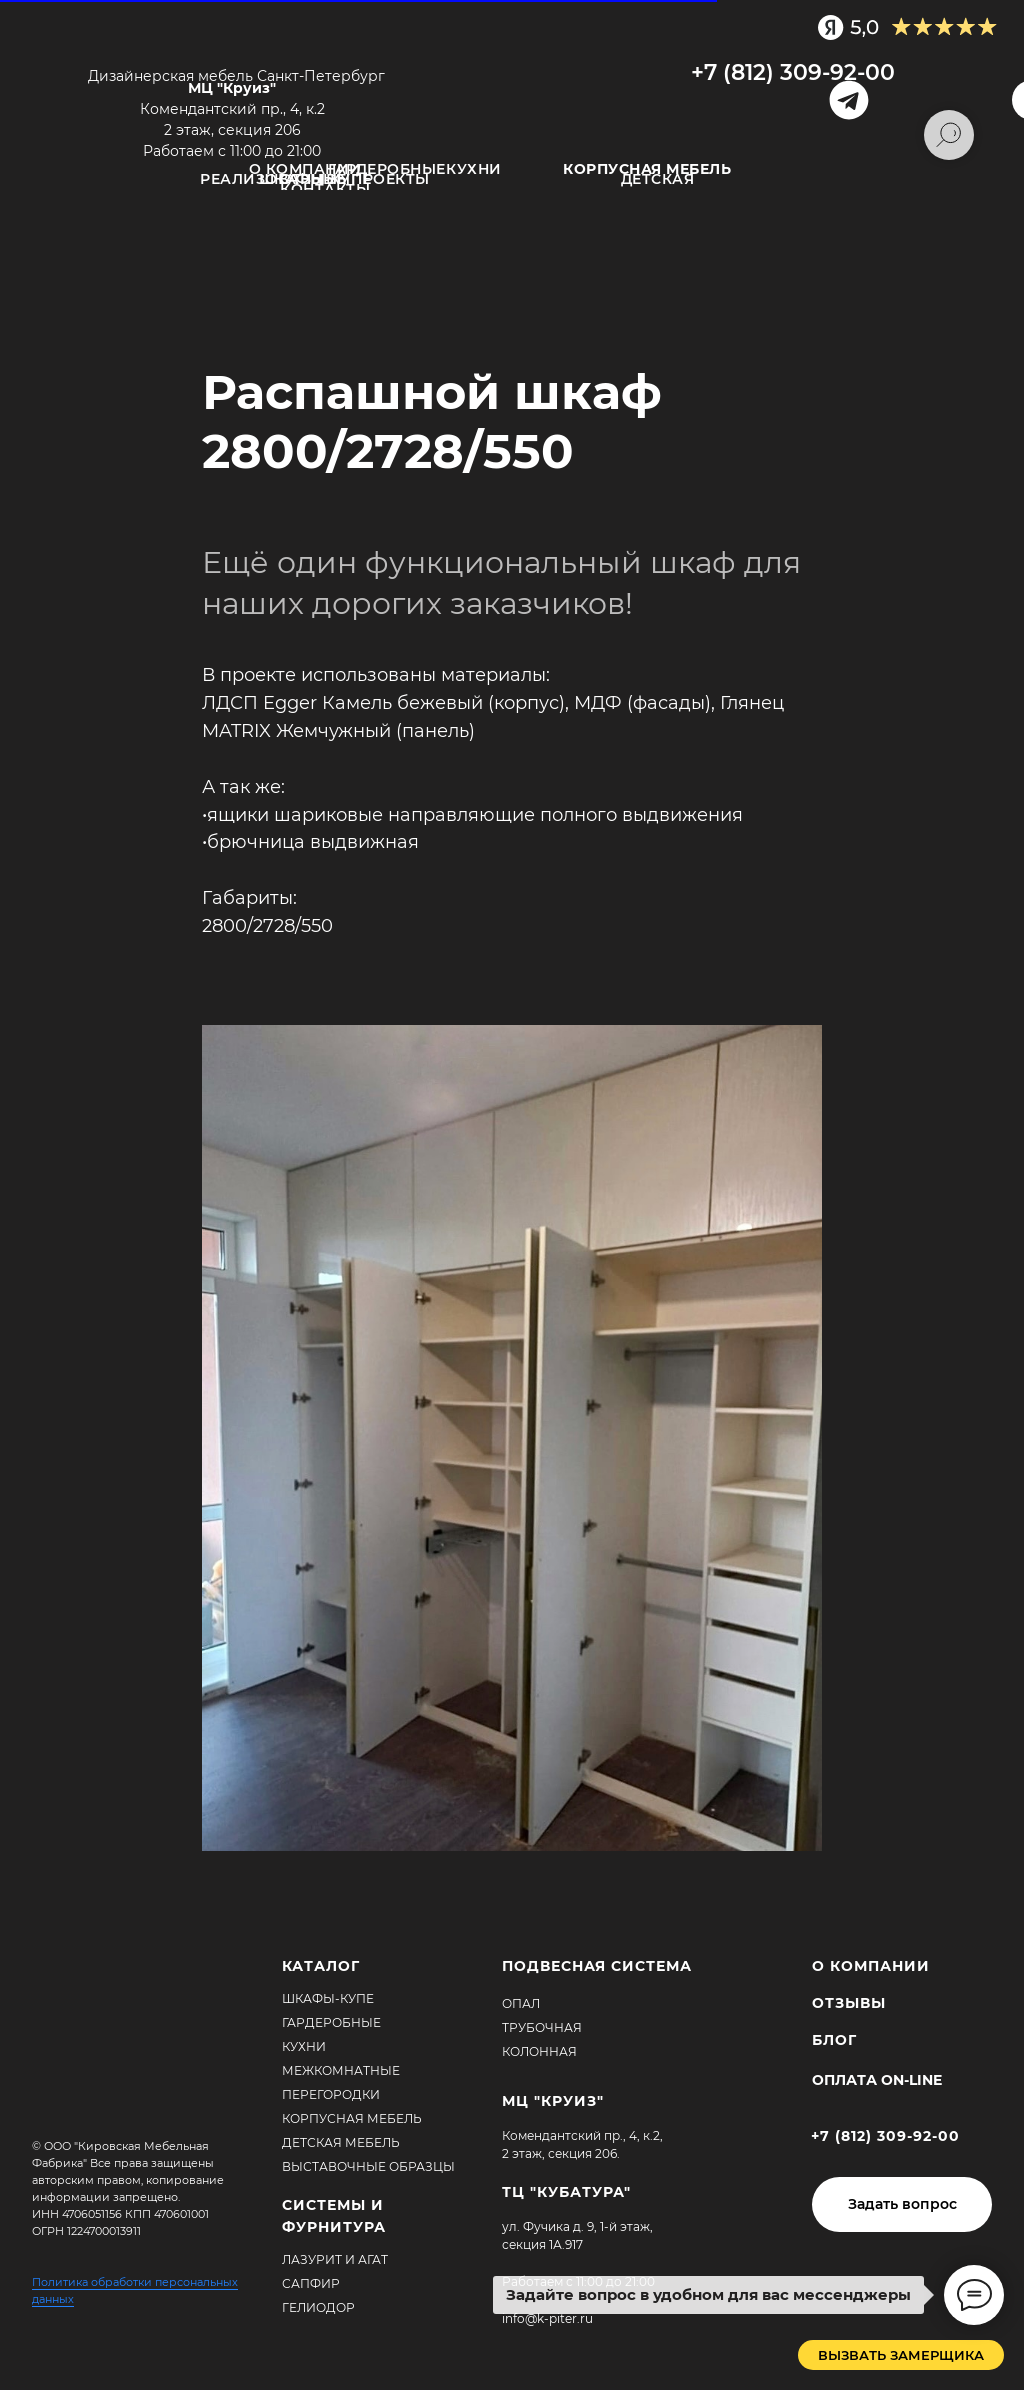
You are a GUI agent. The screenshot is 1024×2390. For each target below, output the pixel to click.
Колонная (539, 2051)
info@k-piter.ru (547, 2318)
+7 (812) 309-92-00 (793, 72)
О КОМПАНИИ (871, 1966)
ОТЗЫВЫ (315, 179)
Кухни (474, 169)
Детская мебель (341, 2142)
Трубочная (542, 2027)
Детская (658, 179)
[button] (902, 2204)
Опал (521, 2003)
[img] (508, 87)
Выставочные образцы (368, 2166)
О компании (305, 169)
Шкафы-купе (328, 1998)
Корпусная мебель (352, 2118)
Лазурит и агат (335, 2259)
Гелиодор (318, 2307)
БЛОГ (834, 2040)
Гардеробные (387, 169)
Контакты (325, 189)
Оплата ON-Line (877, 2080)
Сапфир (311, 2283)
